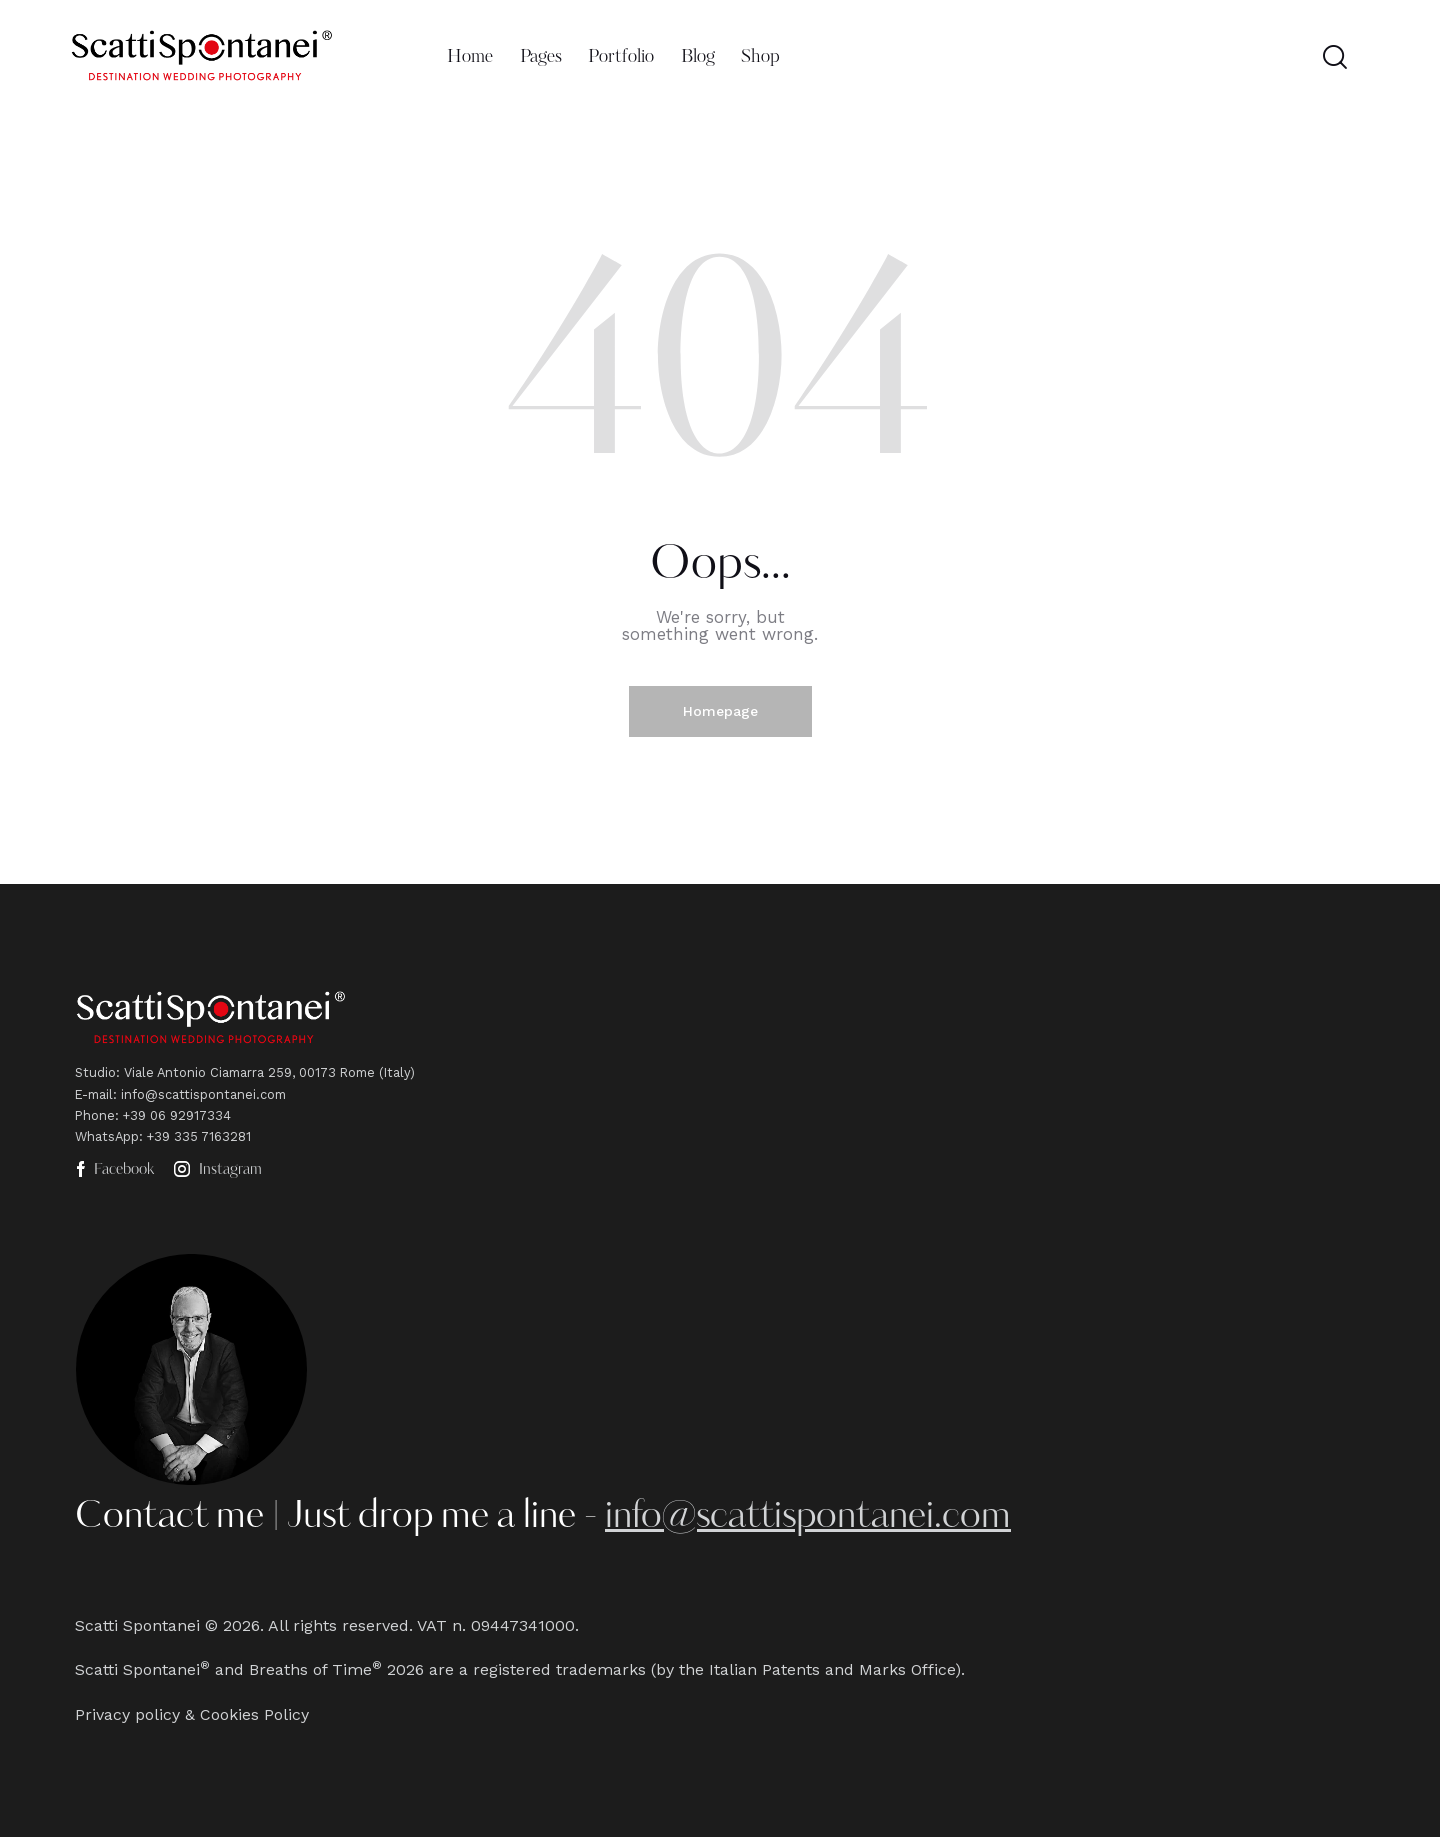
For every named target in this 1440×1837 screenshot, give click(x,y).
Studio (95, 1072)
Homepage (720, 711)
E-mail (94, 1094)
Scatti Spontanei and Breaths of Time (223, 1669)
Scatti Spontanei (137, 1625)
